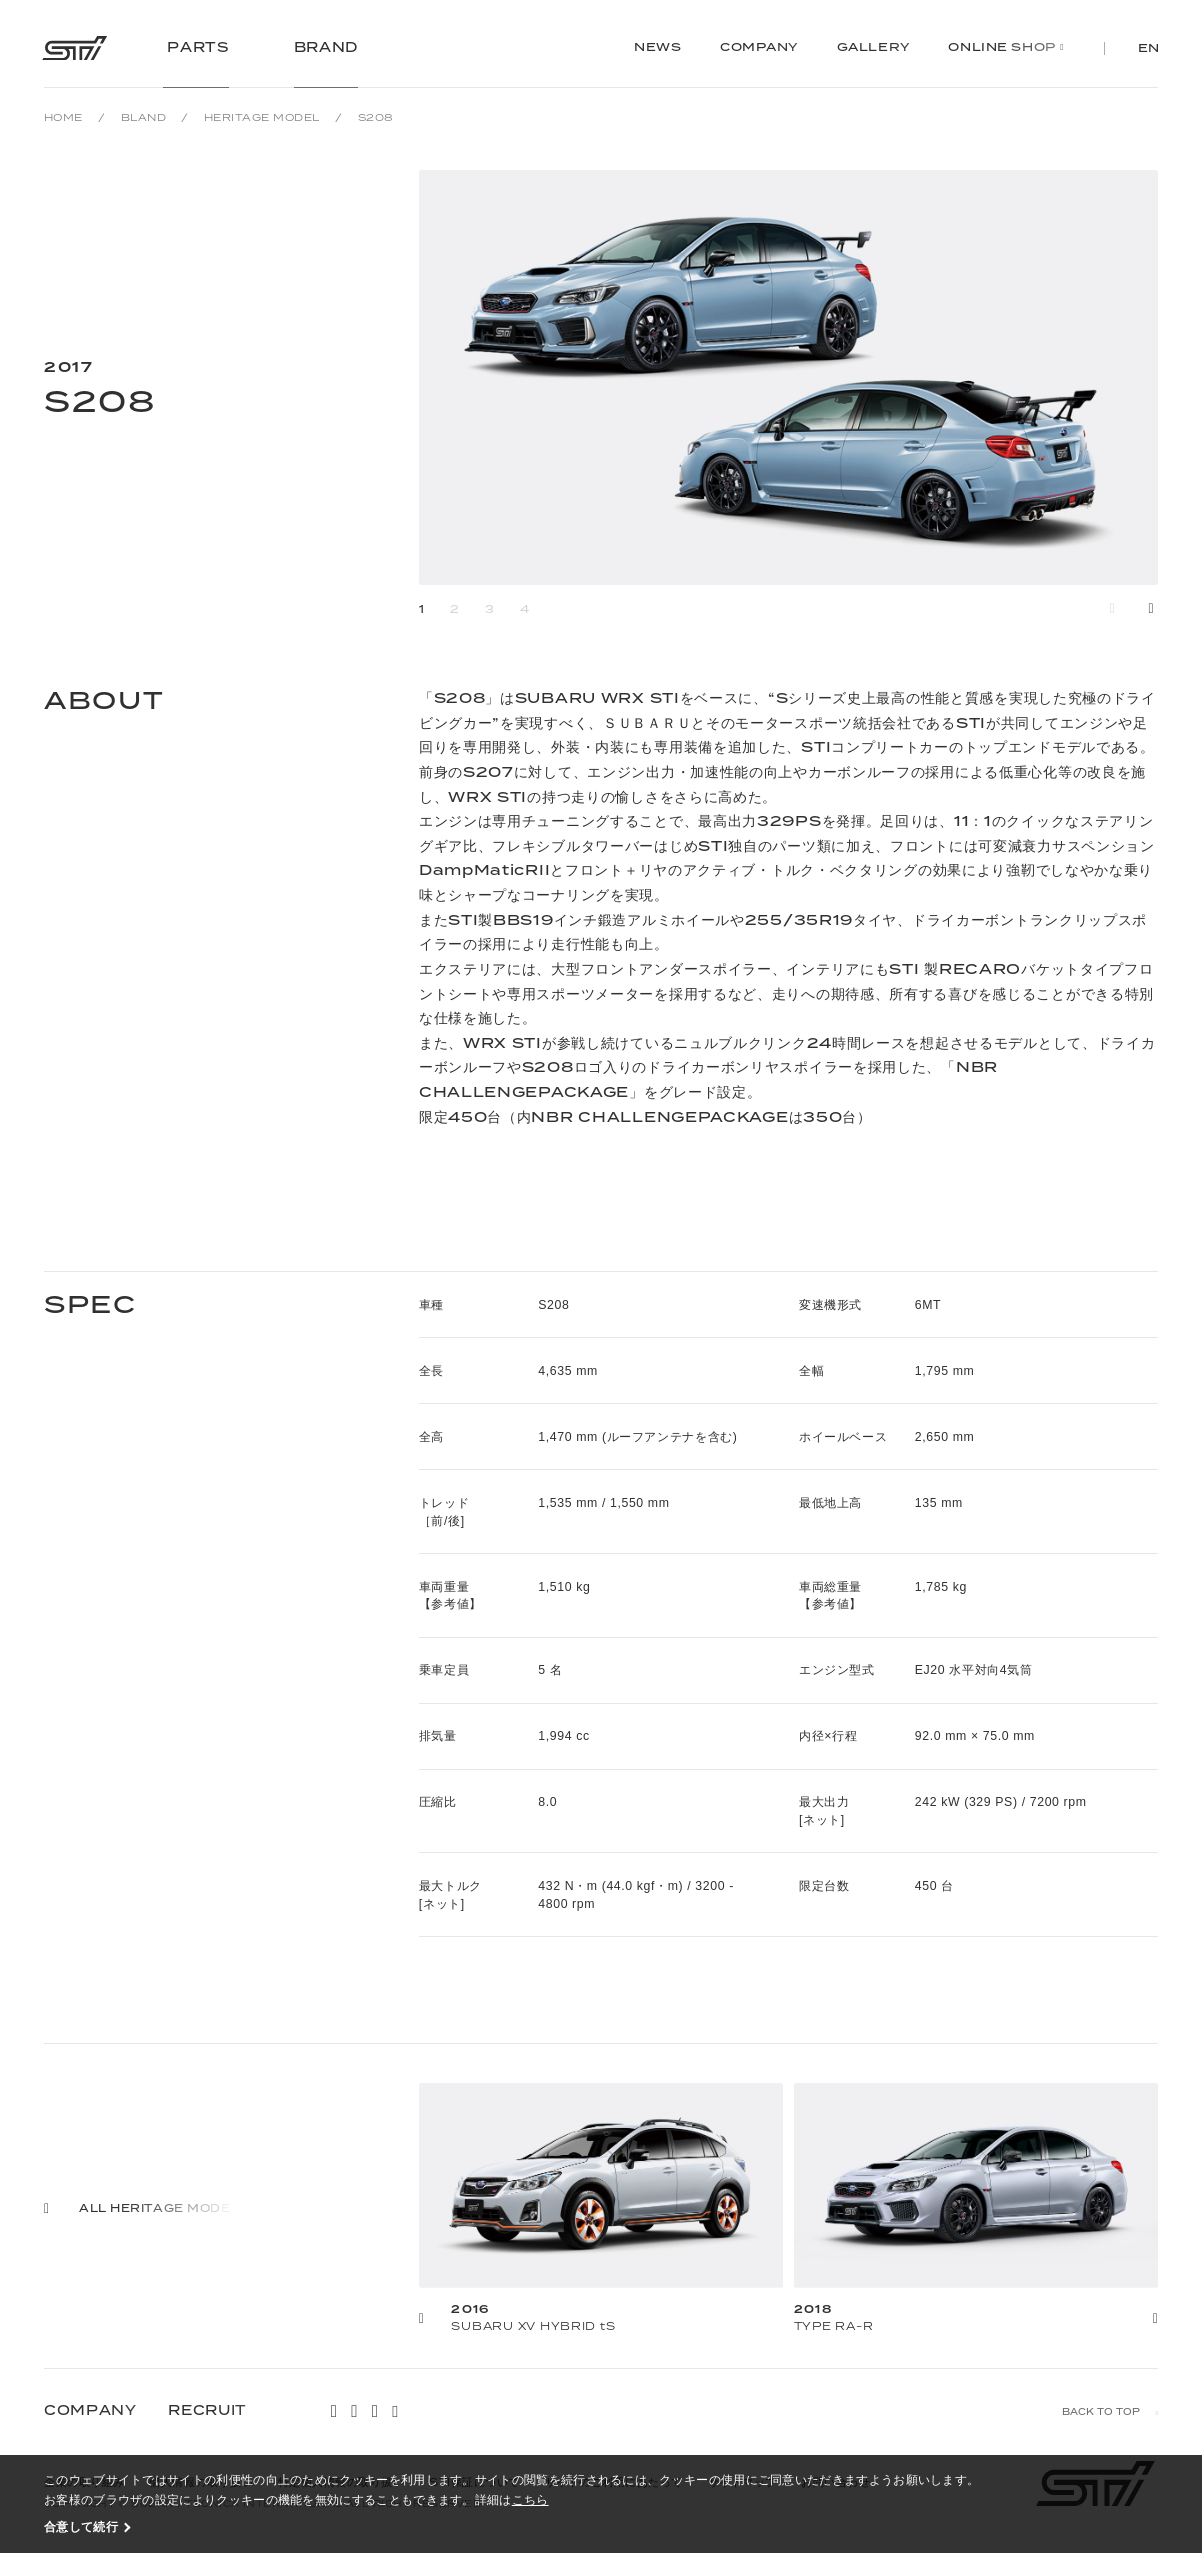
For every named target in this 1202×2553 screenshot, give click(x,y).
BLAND (143, 118)
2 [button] (455, 609)
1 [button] (422, 609)
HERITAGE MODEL (262, 118)
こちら (530, 2499)
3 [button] (490, 609)
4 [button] (525, 609)
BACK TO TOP (1101, 2412)
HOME (63, 118)
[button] (1151, 608)
